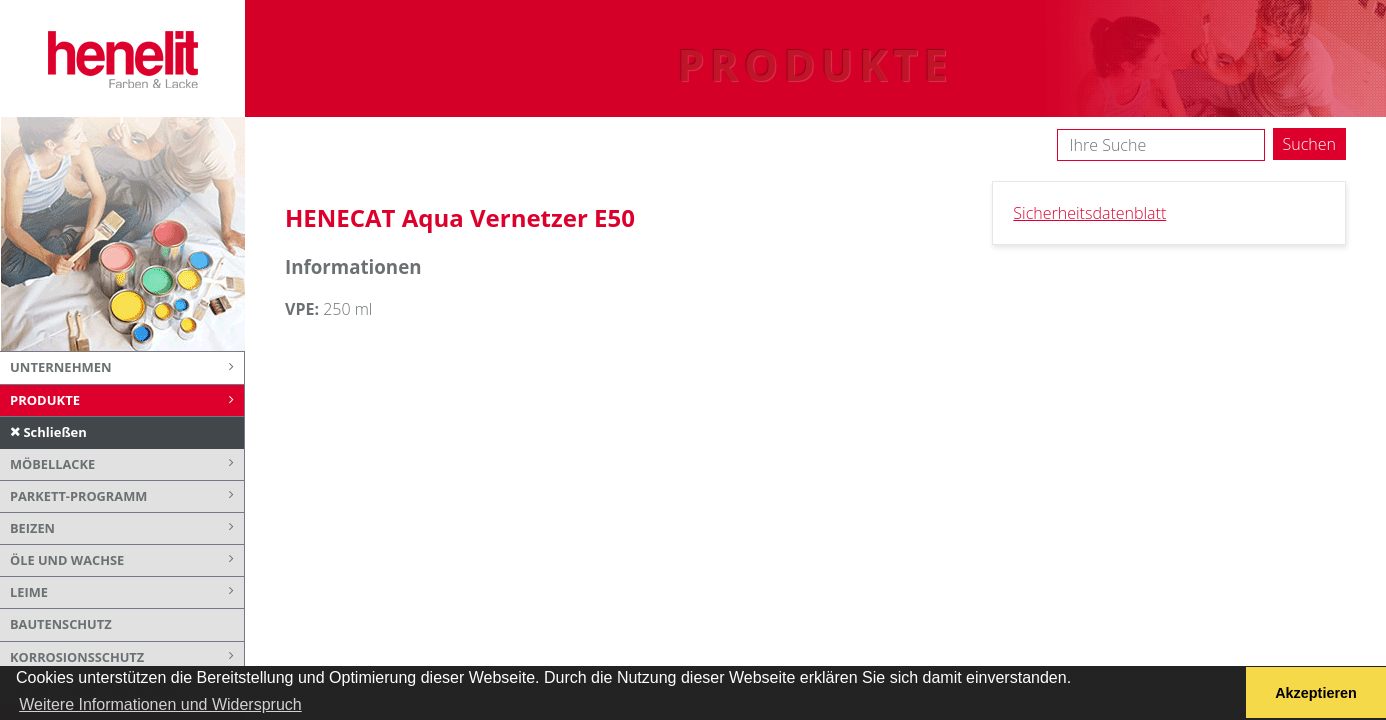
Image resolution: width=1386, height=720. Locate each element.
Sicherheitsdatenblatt (1089, 213)
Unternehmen (127, 368)
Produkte (127, 401)
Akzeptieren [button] (1316, 693)
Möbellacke (127, 464)
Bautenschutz (61, 624)
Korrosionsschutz (127, 657)
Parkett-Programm (127, 496)
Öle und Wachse (127, 560)
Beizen (127, 528)
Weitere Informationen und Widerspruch (160, 704)
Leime (127, 592)
